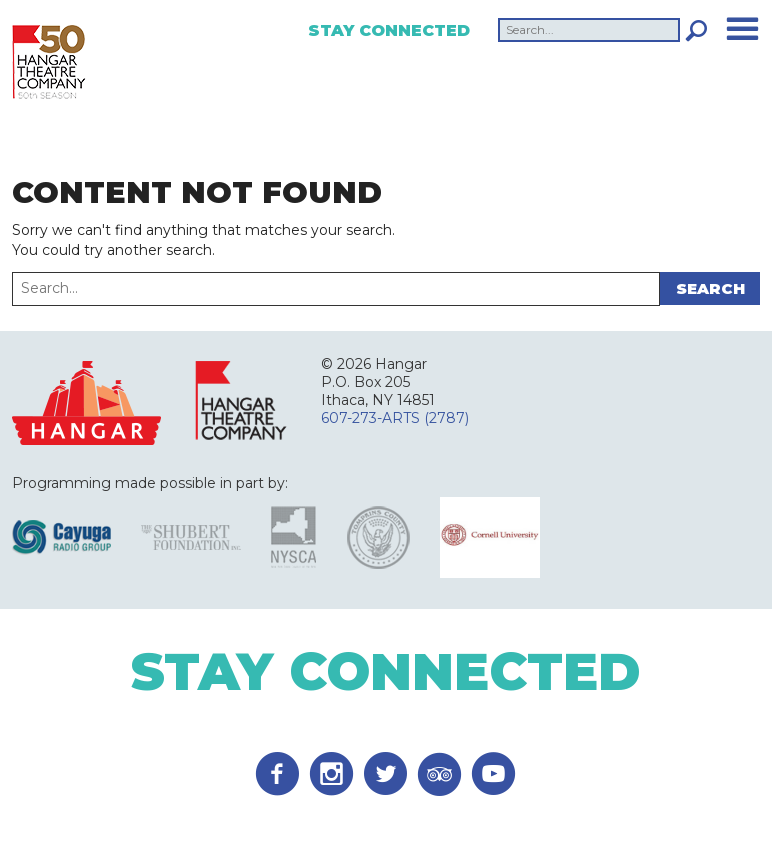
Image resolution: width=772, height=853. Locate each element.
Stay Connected (389, 31)
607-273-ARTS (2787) (395, 418)
